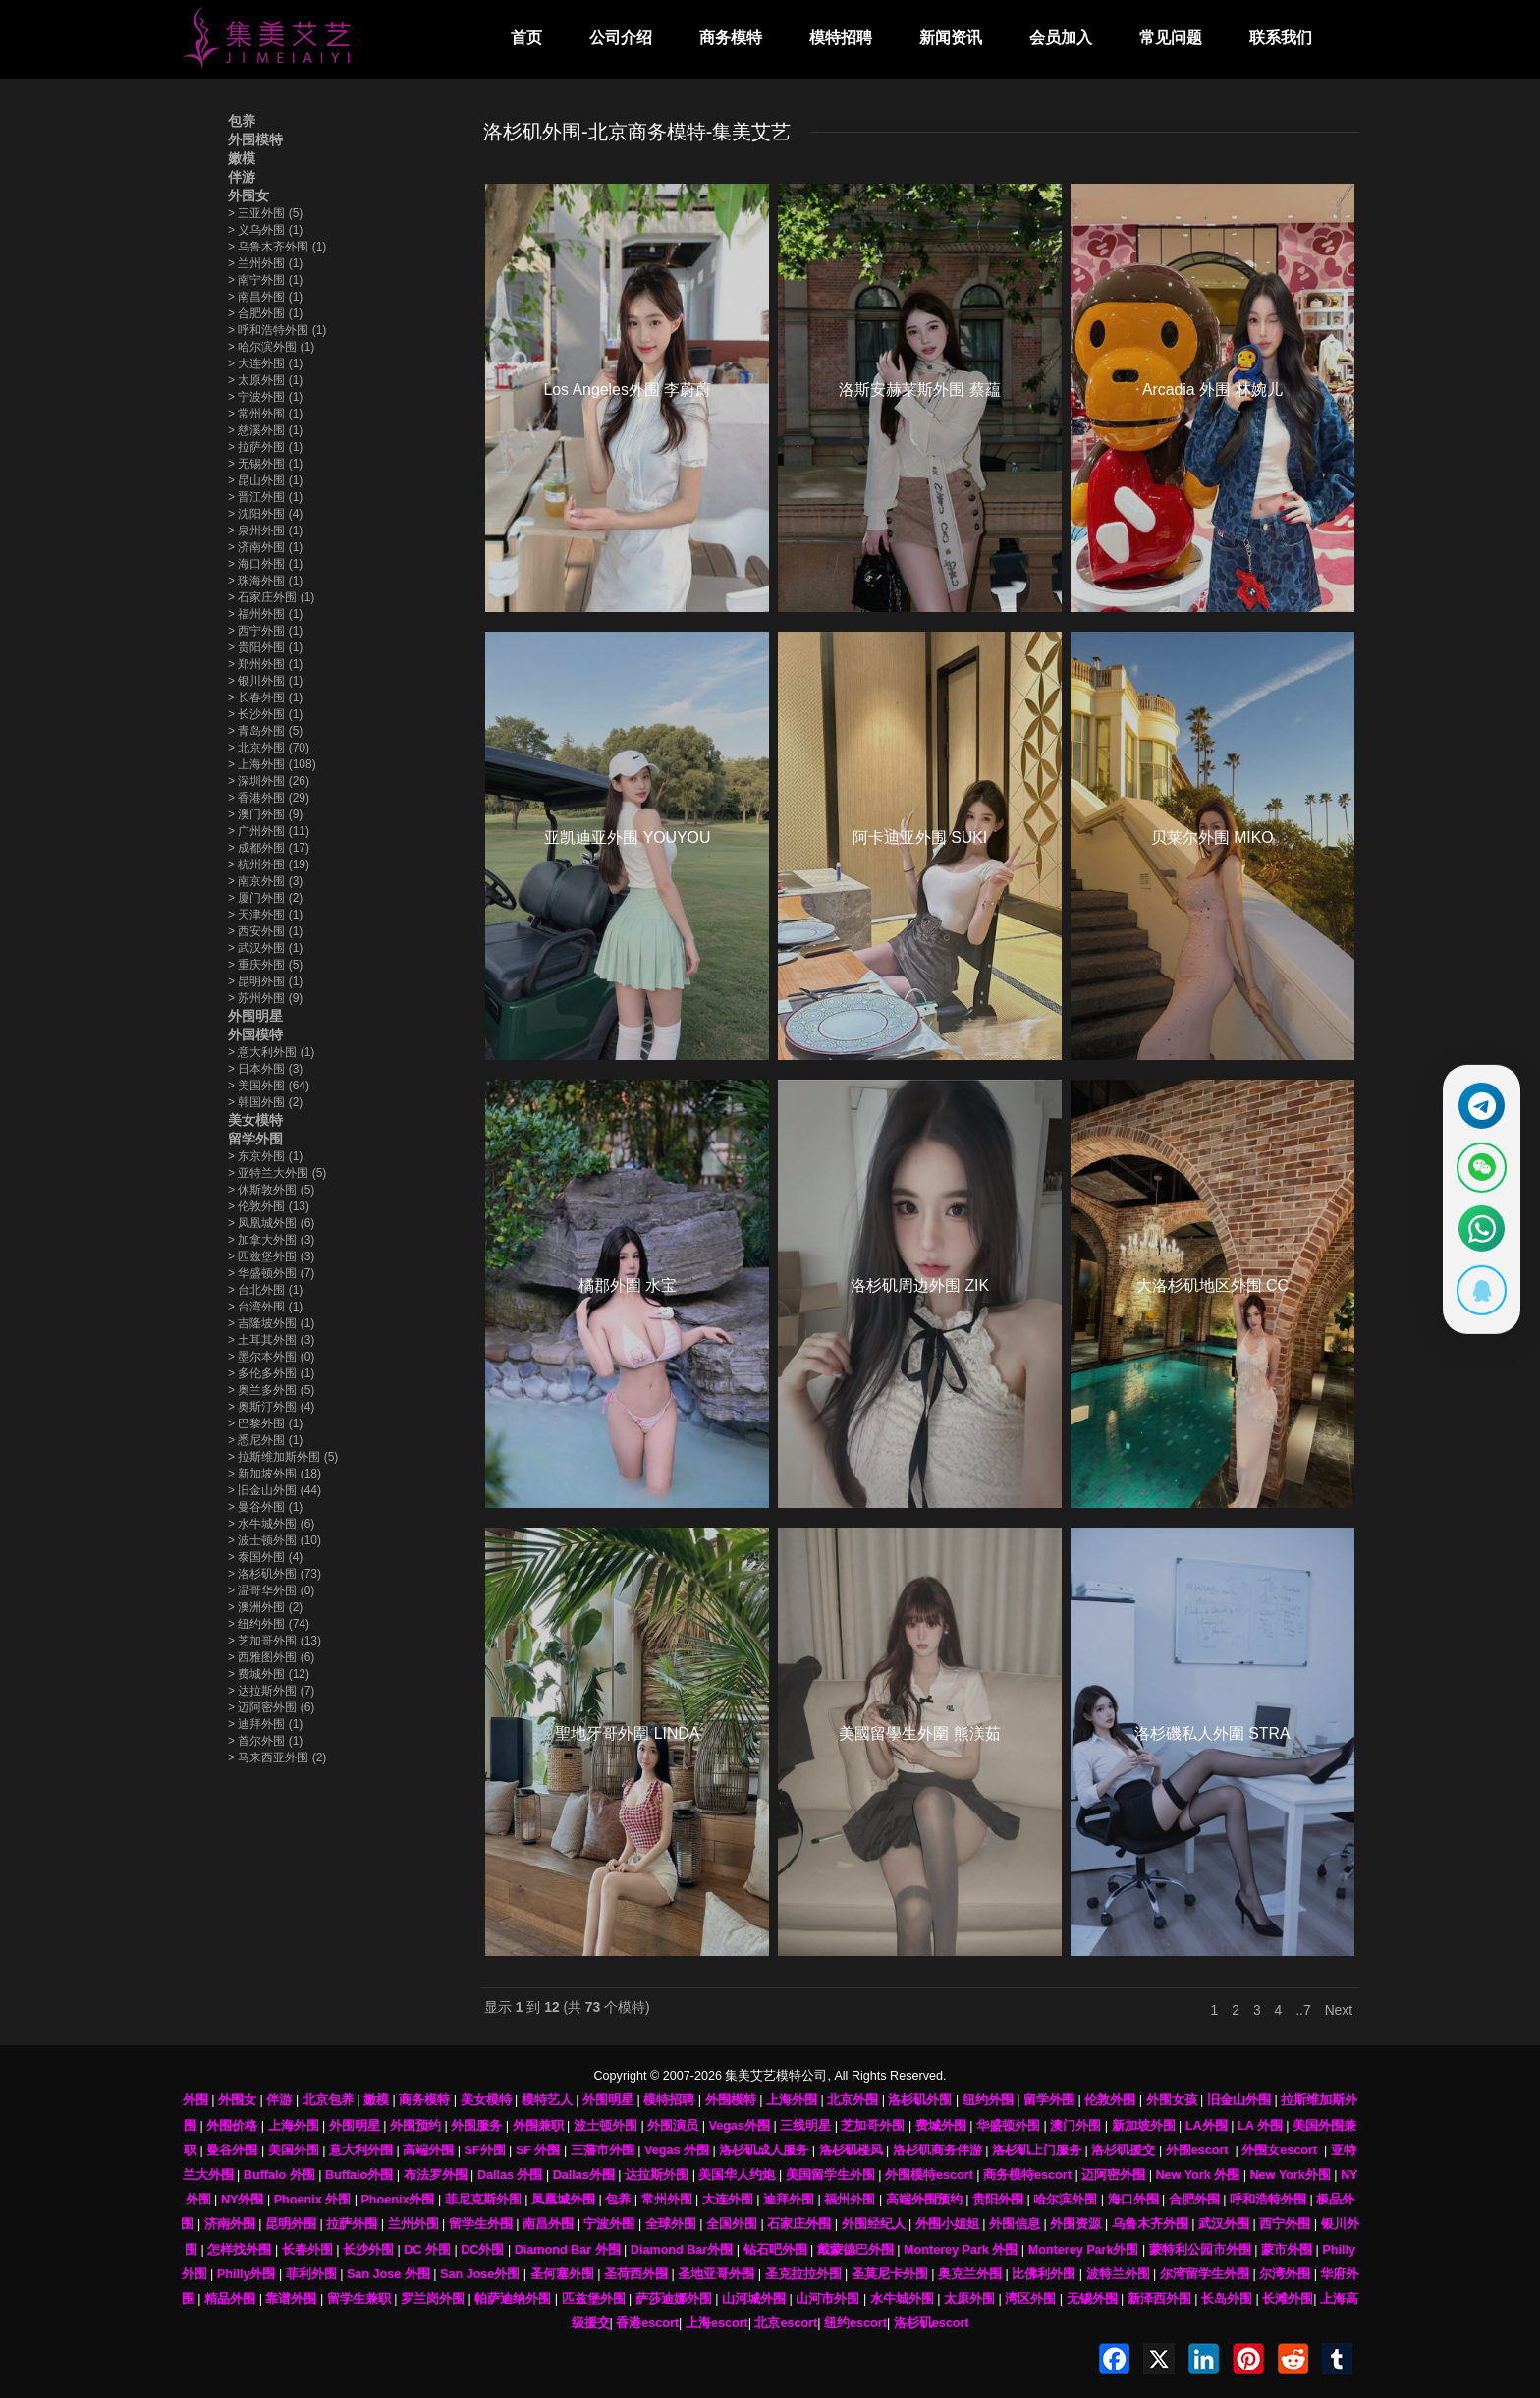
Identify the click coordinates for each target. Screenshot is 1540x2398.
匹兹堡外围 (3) (271, 1256)
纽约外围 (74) (268, 1624)
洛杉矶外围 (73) (274, 1574)
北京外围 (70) (268, 747)
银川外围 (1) (265, 681)
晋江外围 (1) (265, 497)
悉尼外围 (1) (265, 1440)
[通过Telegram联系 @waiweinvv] (1478, 1099)
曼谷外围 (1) (265, 1507)
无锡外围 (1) (265, 464)
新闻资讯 (950, 37)
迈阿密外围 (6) (271, 1707)
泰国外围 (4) (265, 1557)
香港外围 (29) (268, 798)
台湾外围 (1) (265, 1306)
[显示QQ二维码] (1478, 1296)
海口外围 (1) (265, 564)
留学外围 (255, 1138)
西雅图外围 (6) (271, 1657)
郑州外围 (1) (265, 664)
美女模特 (255, 1120)
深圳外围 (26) (268, 781)
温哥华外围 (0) (271, 1590)
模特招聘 (840, 37)
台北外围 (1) (265, 1290)
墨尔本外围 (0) (271, 1357)
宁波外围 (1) (265, 397)
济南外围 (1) (265, 547)
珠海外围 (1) (265, 580)
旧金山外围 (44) (274, 1490)
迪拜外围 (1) (265, 1724)
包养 (241, 121)
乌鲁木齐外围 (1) (277, 246)
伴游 (241, 177)
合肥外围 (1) (265, 313)
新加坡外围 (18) (274, 1473)
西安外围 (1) (265, 931)
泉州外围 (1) (265, 530)
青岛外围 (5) (265, 731)
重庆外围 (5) (265, 965)
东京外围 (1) (265, 1156)
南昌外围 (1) (265, 297)
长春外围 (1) (265, 697)
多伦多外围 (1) (271, 1373)
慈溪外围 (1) (265, 430)
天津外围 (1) (265, 914)
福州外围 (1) (265, 614)
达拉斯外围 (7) (271, 1691)
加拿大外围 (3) (271, 1240)
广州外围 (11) (268, 831)
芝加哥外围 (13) (274, 1640)
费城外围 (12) (268, 1674)
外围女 (248, 195)
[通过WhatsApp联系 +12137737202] (1478, 1230)
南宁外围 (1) (265, 280)
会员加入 (1060, 37)
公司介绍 (620, 37)
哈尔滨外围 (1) (271, 347)
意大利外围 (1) (271, 1052)
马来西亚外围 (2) (277, 1757)
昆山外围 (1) (265, 480)
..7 (1302, 2010)
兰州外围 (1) (265, 263)
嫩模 (241, 158)
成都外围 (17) (268, 848)
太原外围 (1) (265, 380)
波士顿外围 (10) (274, 1540)
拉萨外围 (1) (265, 447)
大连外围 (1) (265, 363)
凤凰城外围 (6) (271, 1223)
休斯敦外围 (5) (271, 1190)
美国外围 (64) (268, 1085)
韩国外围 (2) (265, 1102)
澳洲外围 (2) (265, 1607)
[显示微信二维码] (1478, 1165)
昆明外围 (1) (265, 981)
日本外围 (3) (265, 1069)
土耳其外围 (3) (271, 1340)
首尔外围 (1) (265, 1741)
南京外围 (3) (265, 881)
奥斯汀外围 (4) (271, 1407)
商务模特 (730, 37)
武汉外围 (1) (265, 948)
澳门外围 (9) (265, 814)
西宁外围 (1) (265, 631)
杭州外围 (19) (268, 864)
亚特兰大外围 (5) (277, 1173)
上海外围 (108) (272, 764)
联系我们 (1280, 37)
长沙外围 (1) (265, 714)
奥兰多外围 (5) (271, 1390)
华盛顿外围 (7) (271, 1273)
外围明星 (255, 1016)
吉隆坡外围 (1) (271, 1323)
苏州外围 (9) (265, 998)
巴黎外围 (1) (265, 1423)
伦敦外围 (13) (268, 1206)
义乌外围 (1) (265, 230)
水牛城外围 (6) (271, 1524)
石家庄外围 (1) (271, 597)
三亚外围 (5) (265, 213)
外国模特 (255, 1034)
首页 (526, 37)
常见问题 (1170, 37)
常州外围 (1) (265, 413)
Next (1338, 2010)
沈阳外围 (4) (265, 514)
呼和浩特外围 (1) (277, 330)
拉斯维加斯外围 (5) (283, 1457)
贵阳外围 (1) (265, 647)
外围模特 (255, 139)
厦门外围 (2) (265, 898)
